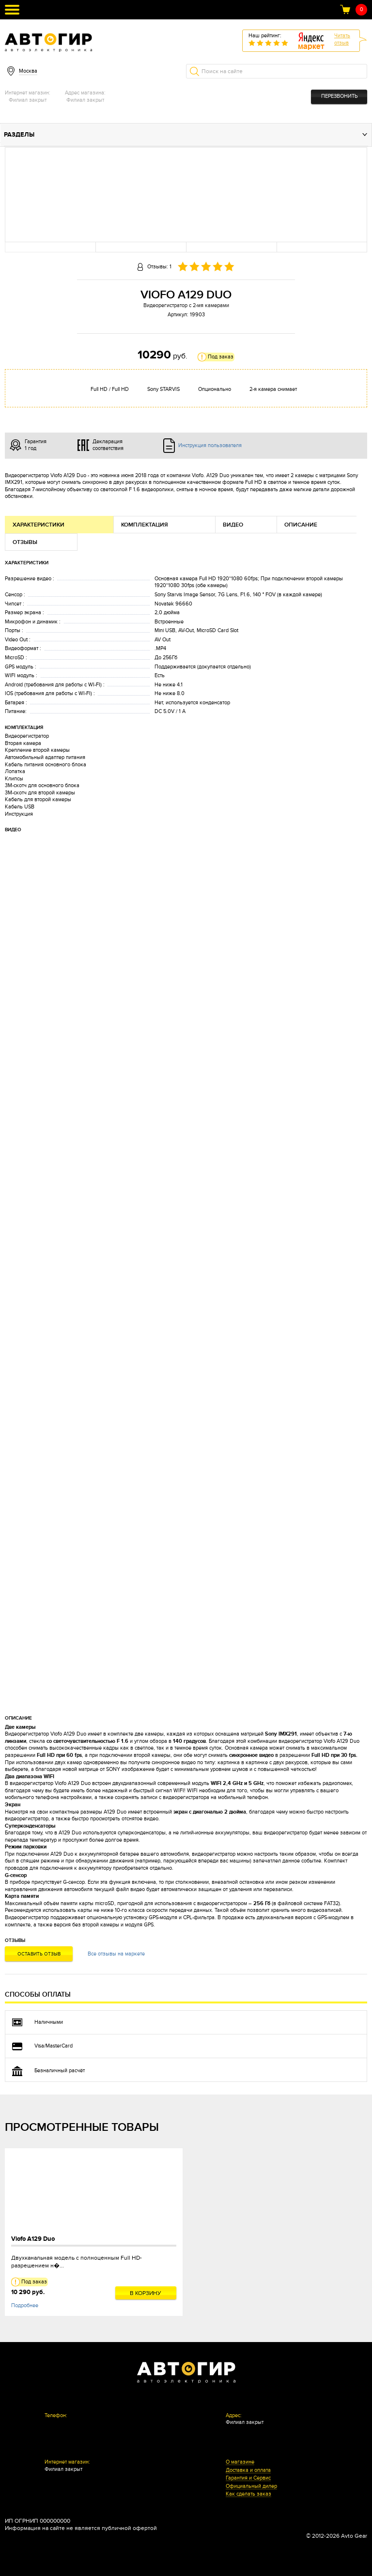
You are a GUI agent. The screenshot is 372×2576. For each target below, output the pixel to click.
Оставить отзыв (39, 1954)
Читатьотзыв (342, 39)
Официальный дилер (251, 2486)
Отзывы (25, 542)
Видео (233, 524)
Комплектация (144, 524)
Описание (300, 524)
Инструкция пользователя (210, 445)
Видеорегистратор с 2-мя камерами (186, 305)
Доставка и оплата (248, 2470)
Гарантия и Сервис (248, 2478)
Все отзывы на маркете (116, 1954)
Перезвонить (339, 96)
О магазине (240, 2462)
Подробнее (24, 2305)
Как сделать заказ (248, 2494)
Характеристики (38, 524)
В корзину (145, 2293)
